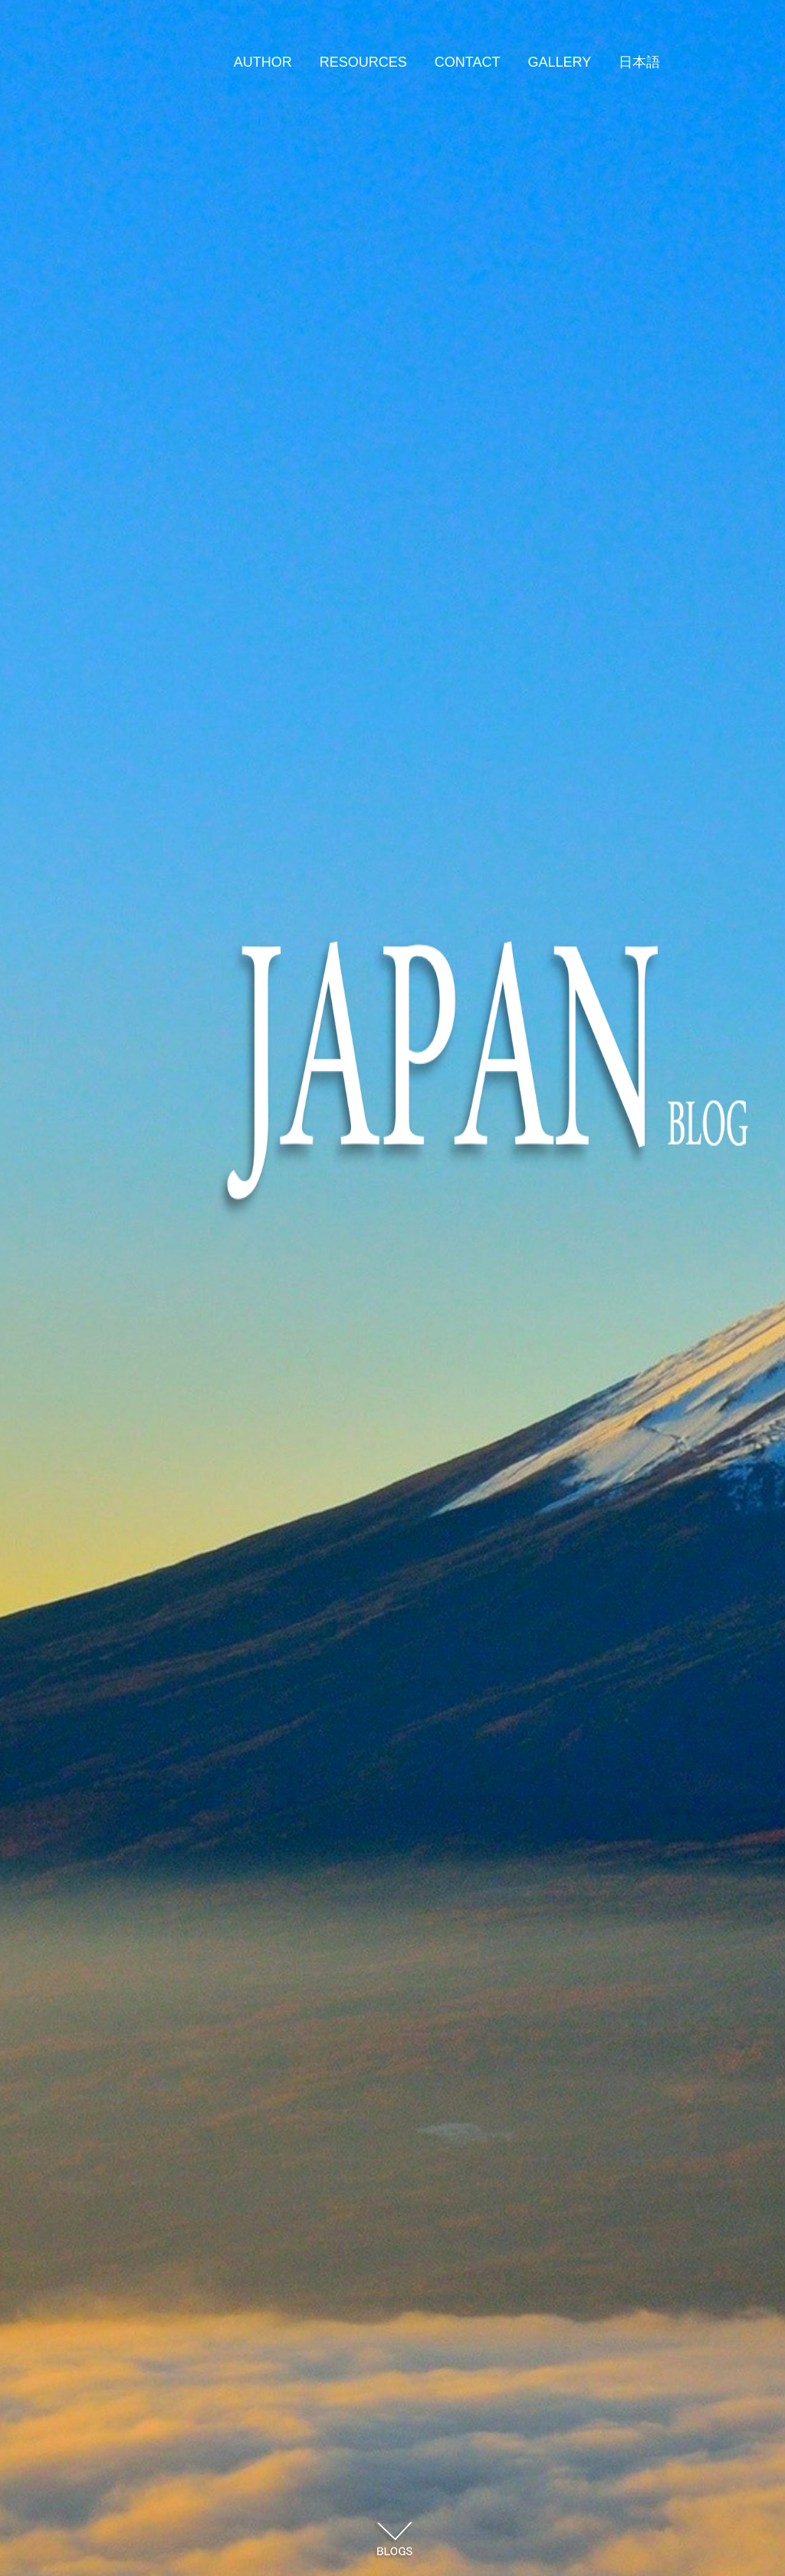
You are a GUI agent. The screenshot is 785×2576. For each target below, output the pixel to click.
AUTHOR (263, 62)
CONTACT (468, 62)
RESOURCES (363, 62)
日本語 (639, 62)
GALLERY (559, 62)
